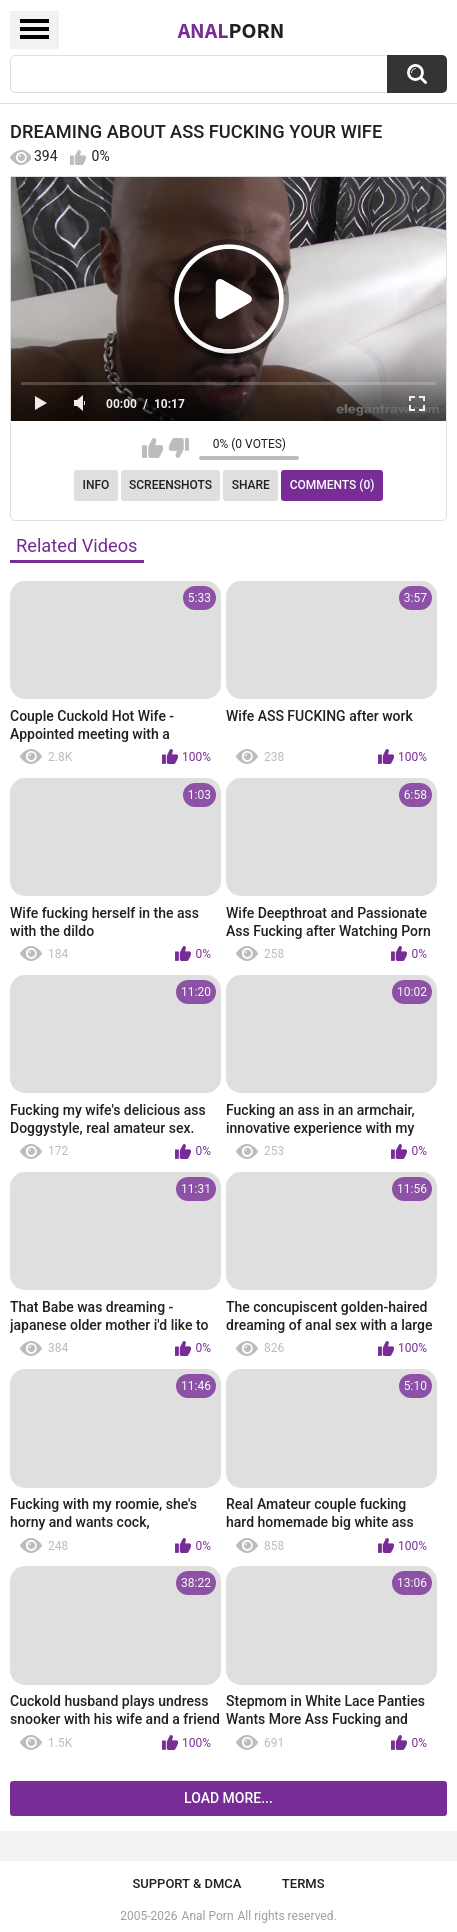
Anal (231, 30)
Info (96, 485)
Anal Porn (208, 1916)
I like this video (152, 448)
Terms (303, 1883)
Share (251, 485)
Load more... (228, 1798)
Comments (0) (332, 485)
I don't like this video (178, 448)
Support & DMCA (186, 1883)
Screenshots (170, 485)
